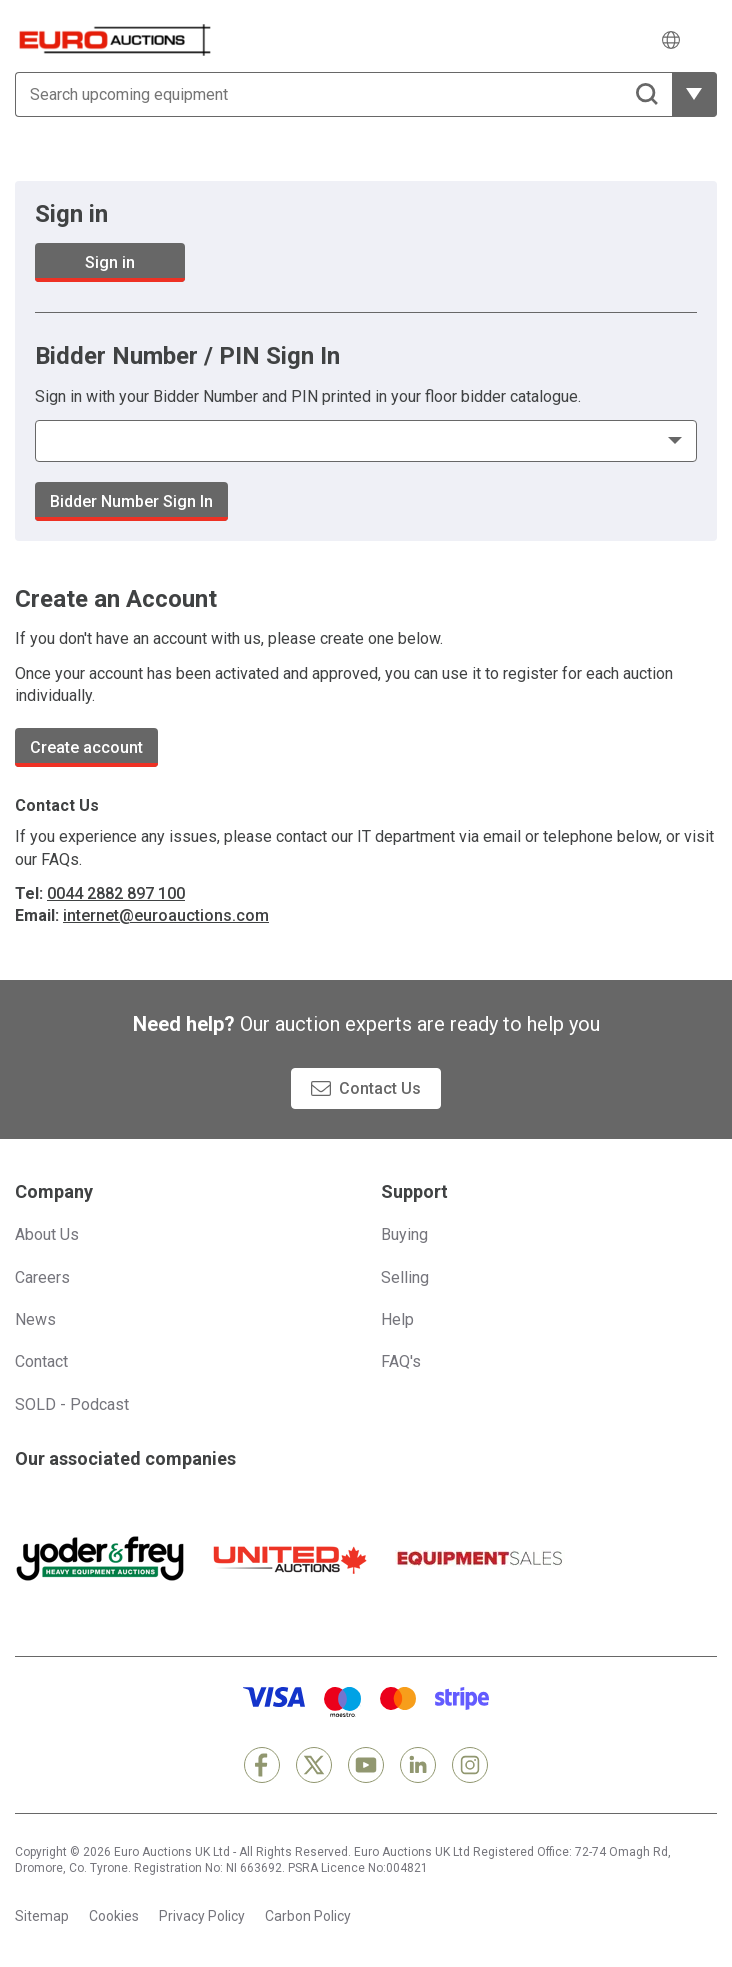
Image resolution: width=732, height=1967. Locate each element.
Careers (42, 1277)
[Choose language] (671, 40)
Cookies (114, 1916)
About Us (47, 1234)
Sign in (110, 262)
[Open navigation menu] (704, 39)
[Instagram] (470, 1765)
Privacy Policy (202, 1916)
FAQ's (401, 1361)
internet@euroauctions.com (166, 915)
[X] (314, 1765)
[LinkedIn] (418, 1765)
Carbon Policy (308, 1916)
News (35, 1319)
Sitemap (42, 1916)
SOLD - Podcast (72, 1404)
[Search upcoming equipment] (343, 94)
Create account (86, 747)
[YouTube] (366, 1765)
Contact (41, 1361)
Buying (404, 1234)
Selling (405, 1277)
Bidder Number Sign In (131, 501)
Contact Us (380, 1088)
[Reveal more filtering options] (694, 94)
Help (397, 1319)
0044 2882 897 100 (116, 893)
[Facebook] (262, 1765)
